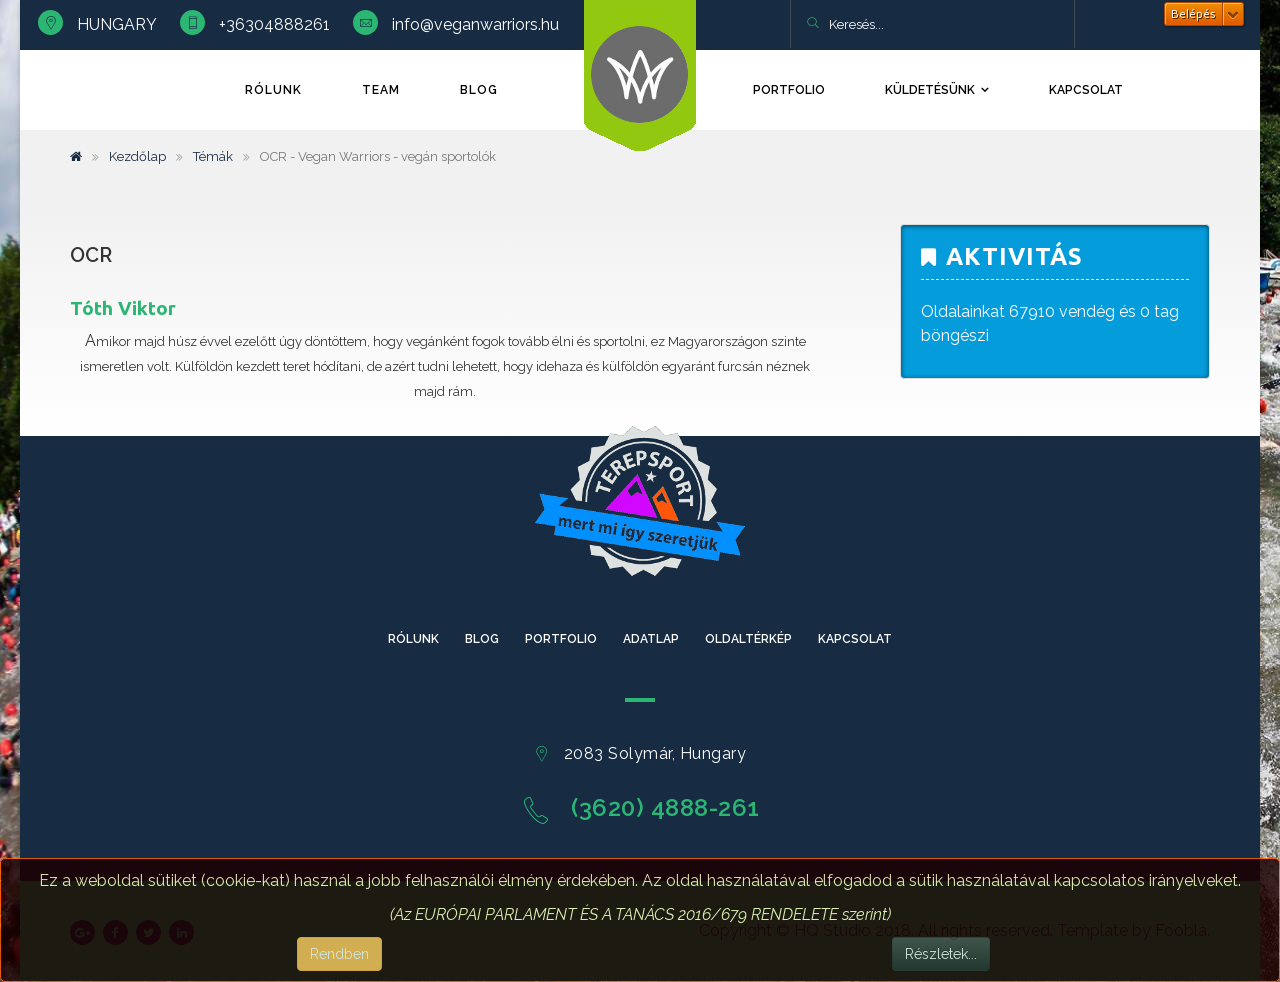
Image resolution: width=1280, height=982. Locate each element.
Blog (479, 90)
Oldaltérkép (748, 639)
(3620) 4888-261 (665, 807)
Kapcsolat (1086, 90)
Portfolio (789, 90)
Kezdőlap (137, 156)
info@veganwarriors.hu (475, 24)
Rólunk (273, 90)
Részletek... (941, 954)
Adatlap (651, 639)
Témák (213, 156)
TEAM (381, 90)
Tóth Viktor (123, 308)
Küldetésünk (930, 90)
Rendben (339, 954)
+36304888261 (274, 24)
